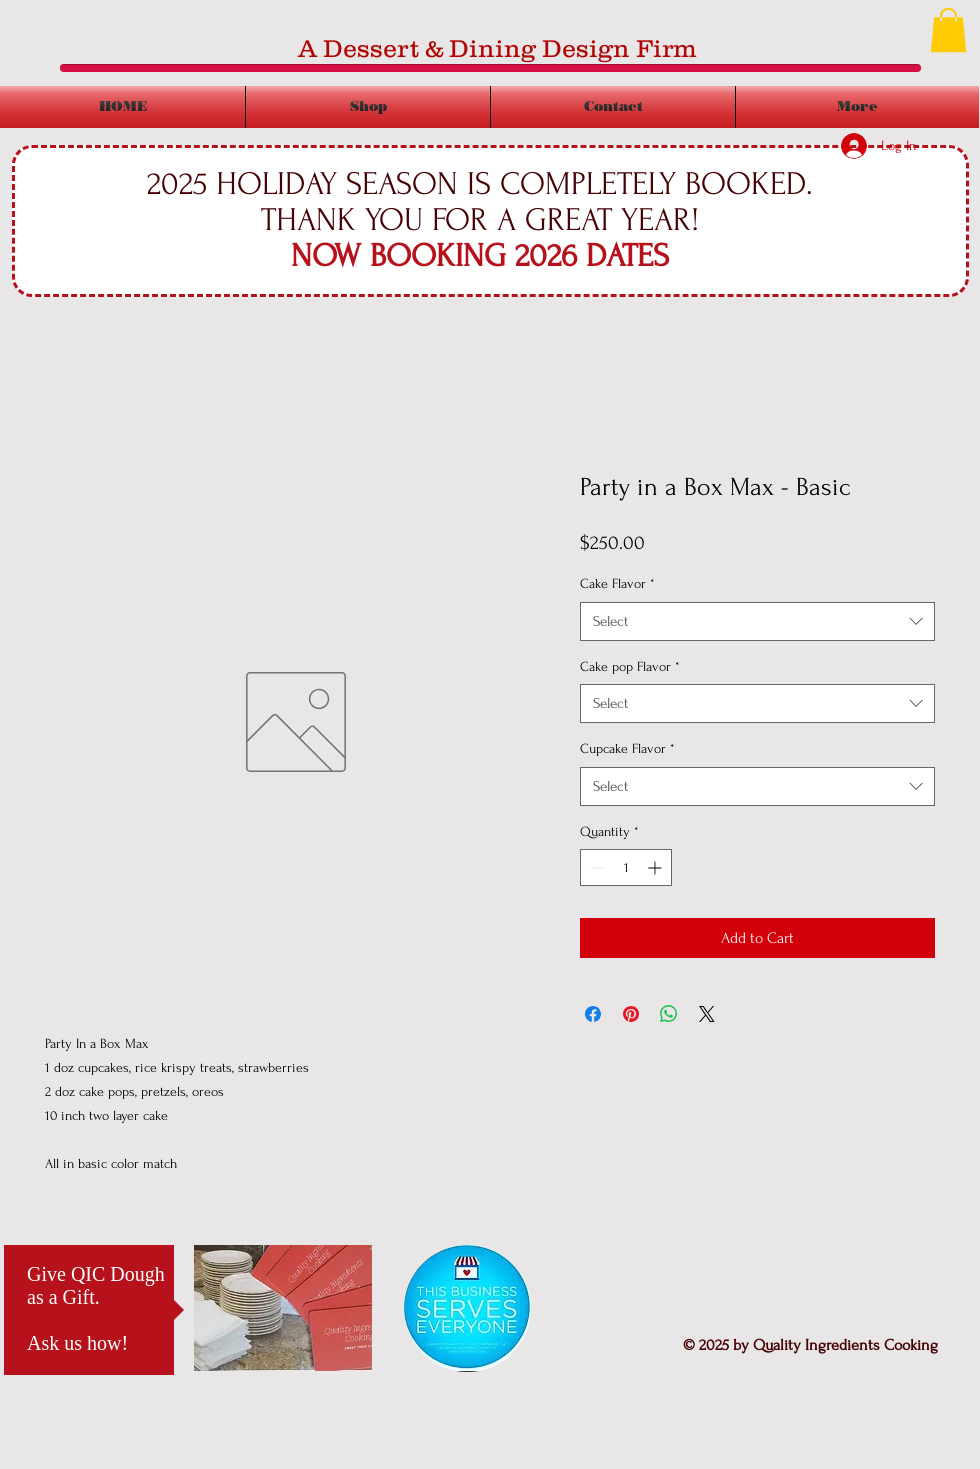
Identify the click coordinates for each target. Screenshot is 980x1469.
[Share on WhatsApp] (669, 1014)
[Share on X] (707, 1014)
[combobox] (757, 621)
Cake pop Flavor (630, 666)
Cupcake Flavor (627, 748)
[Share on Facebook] (593, 1014)
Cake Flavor (617, 583)
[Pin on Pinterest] (631, 1014)
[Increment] (656, 867)
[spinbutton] (626, 867)
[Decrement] (595, 867)
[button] (948, 30)
